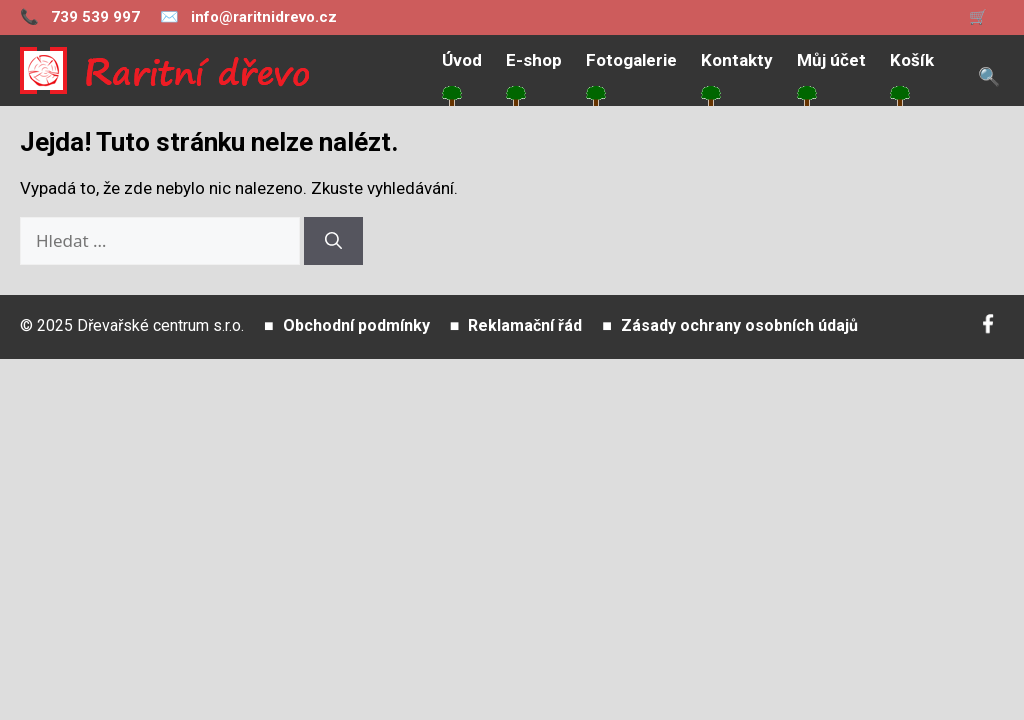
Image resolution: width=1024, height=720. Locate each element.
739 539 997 (80, 17)
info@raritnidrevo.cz (248, 17)
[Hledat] (333, 241)
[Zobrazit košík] (986, 17)
